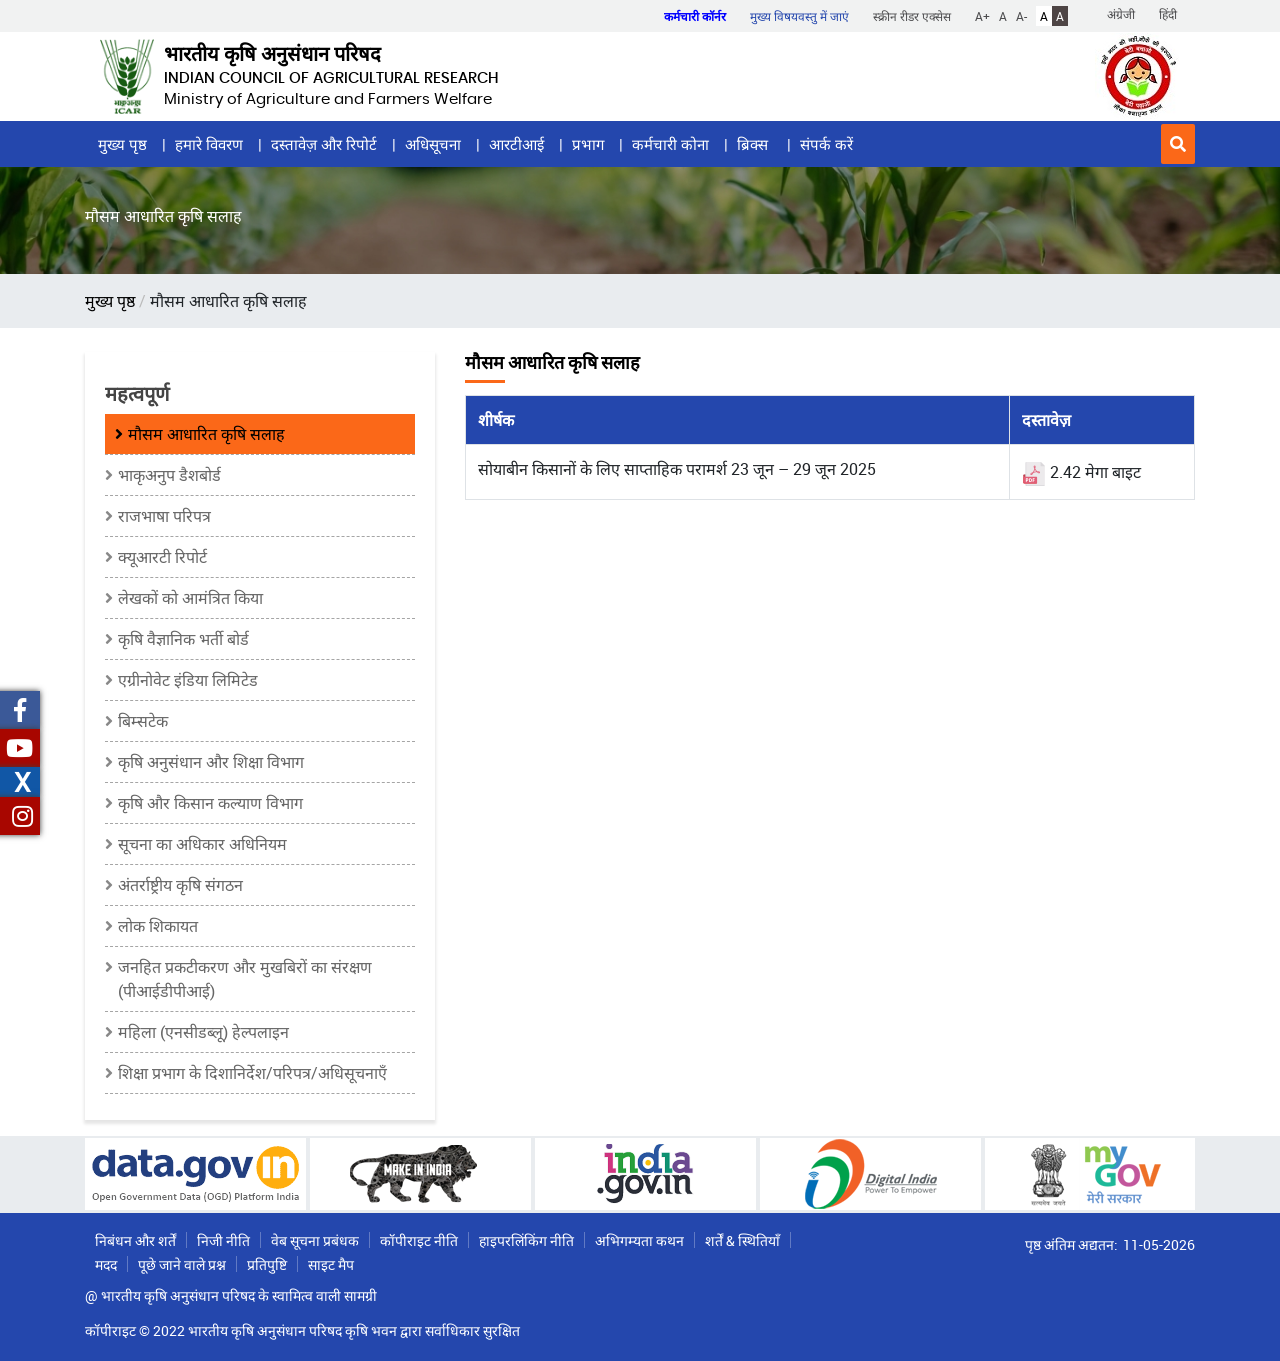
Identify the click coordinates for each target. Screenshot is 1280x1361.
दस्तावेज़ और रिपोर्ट (324, 144)
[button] (1178, 144)
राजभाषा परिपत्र (164, 516)
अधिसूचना (433, 144)
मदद (106, 1264)
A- (1021, 16)
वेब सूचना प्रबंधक (315, 1240)
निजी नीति (223, 1240)
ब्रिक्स (754, 144)
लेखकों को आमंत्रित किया (190, 598)
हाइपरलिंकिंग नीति (526, 1240)
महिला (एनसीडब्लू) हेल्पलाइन (203, 1032)
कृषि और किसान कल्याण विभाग (210, 803)
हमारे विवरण (209, 144)
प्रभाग (588, 144)
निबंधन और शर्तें (135, 1240)
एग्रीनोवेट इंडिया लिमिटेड (188, 680)
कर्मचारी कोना (670, 144)
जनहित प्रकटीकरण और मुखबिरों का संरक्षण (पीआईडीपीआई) (245, 979)
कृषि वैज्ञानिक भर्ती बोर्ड (183, 639)
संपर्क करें (826, 144)
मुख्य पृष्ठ (122, 144)
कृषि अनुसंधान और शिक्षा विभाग (211, 762)
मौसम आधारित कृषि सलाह (206, 434)
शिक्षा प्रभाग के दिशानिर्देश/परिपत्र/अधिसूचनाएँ (252, 1073)
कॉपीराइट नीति (419, 1240)
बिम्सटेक (143, 721)
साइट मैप (331, 1264)
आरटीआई (516, 144)
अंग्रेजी (1121, 14)
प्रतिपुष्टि (267, 1264)
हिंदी (1168, 14)
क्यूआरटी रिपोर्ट (162, 557)
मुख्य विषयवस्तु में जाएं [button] (799, 16)
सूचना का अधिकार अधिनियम (202, 844)
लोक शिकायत (158, 926)
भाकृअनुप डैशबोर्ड (169, 475)
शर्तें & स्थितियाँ (742, 1240)
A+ (982, 16)
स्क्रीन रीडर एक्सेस (912, 16)
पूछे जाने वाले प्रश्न (182, 1264)
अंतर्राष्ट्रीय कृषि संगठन (180, 885)
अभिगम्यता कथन (639, 1240)
